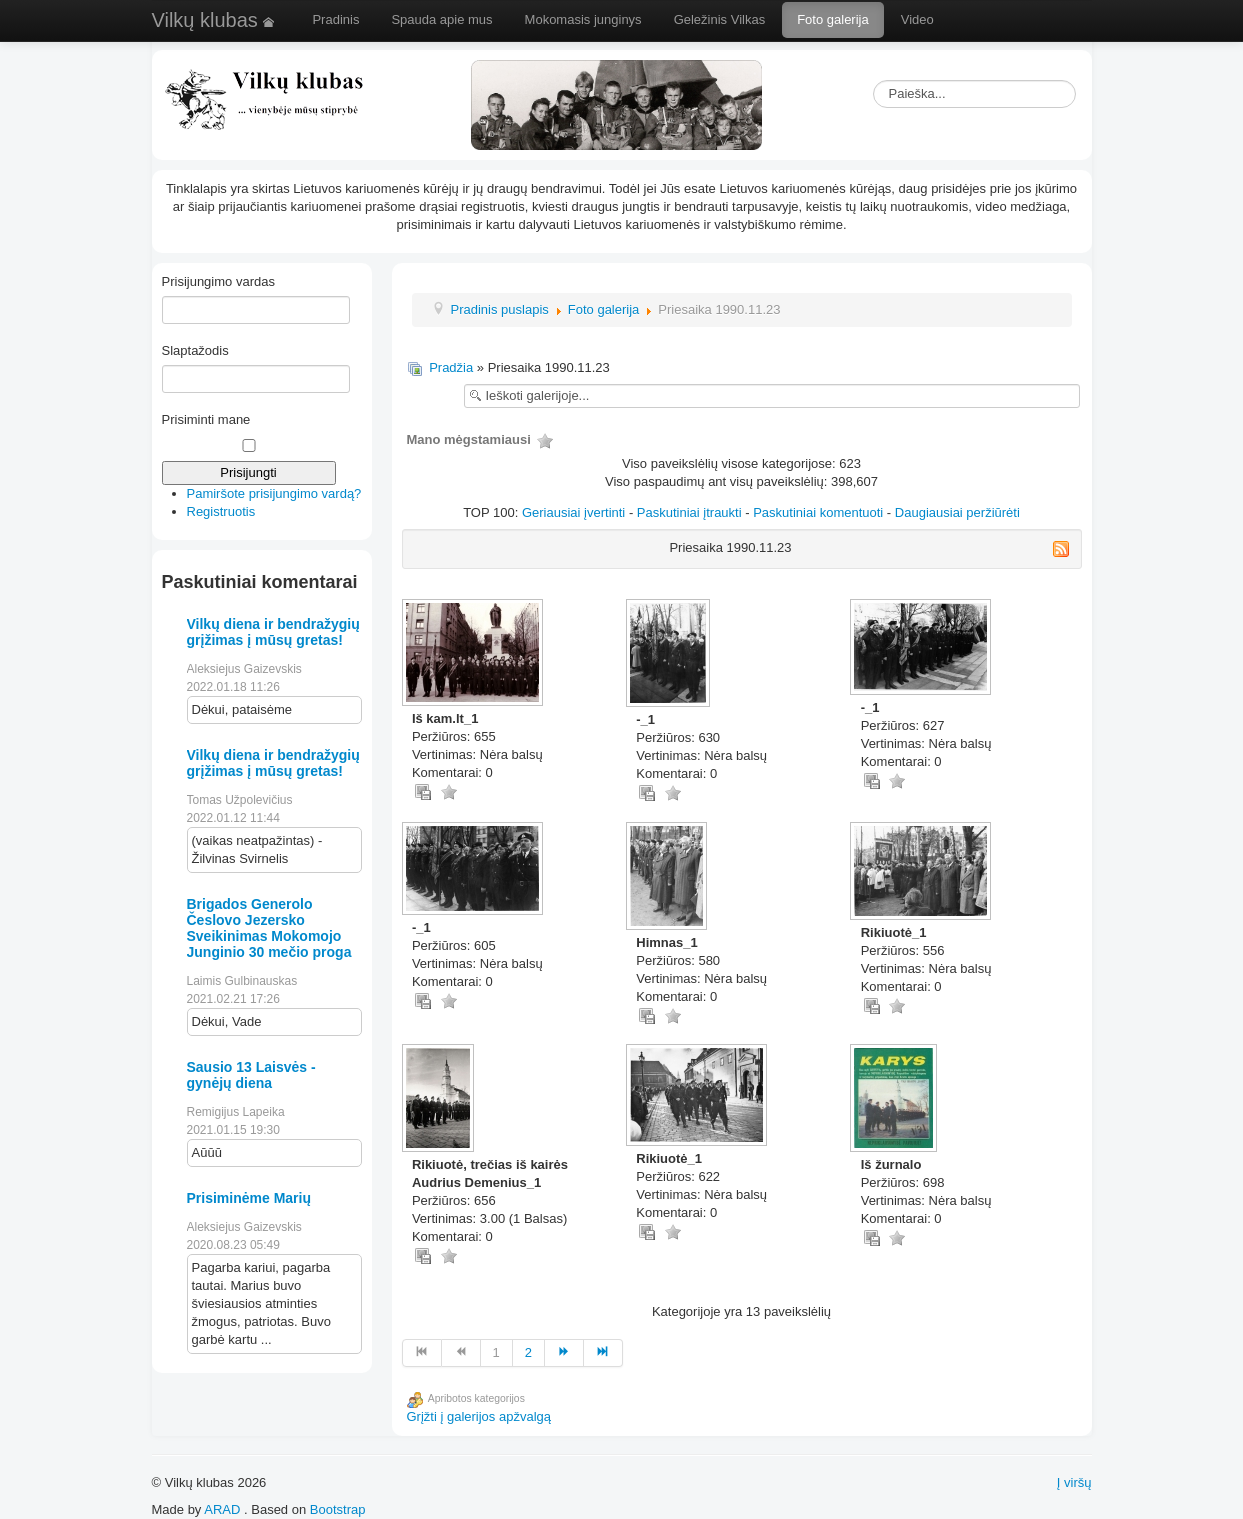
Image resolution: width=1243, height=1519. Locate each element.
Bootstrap (338, 1509)
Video (917, 19)
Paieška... (873, 80)
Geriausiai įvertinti (573, 512)
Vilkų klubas (215, 20)
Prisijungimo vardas (218, 281)
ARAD (222, 1509)
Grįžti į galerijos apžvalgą (479, 1416)
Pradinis (335, 19)
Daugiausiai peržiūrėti (957, 512)
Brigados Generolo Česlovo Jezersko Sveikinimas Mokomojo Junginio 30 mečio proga (269, 928)
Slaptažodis (195, 350)
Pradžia (451, 367)
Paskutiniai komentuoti (818, 512)
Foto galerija (833, 19)
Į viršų (1074, 1482)
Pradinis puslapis (500, 309)
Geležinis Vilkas (720, 19)
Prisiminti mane (206, 419)
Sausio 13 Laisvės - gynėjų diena (251, 1075)
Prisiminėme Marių (249, 1198)
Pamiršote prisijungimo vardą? (274, 493)
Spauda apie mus (441, 19)
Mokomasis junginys (583, 19)
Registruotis (221, 511)
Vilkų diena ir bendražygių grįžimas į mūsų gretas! (273, 632)
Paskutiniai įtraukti (689, 512)
